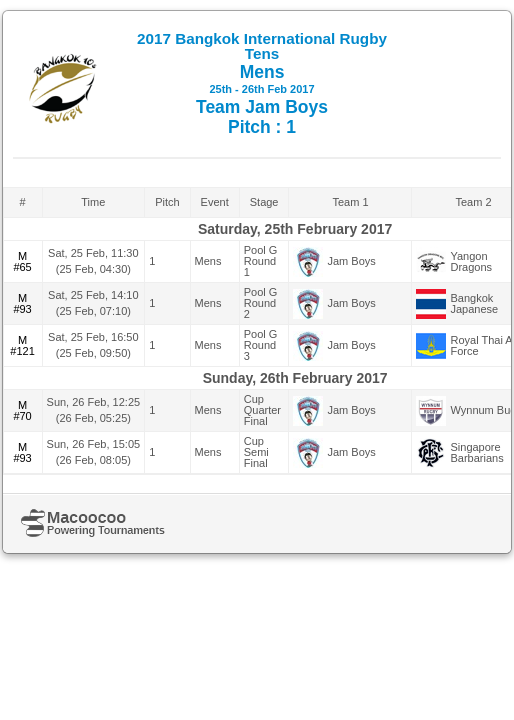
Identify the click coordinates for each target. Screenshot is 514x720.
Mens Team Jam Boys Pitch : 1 (262, 83)
